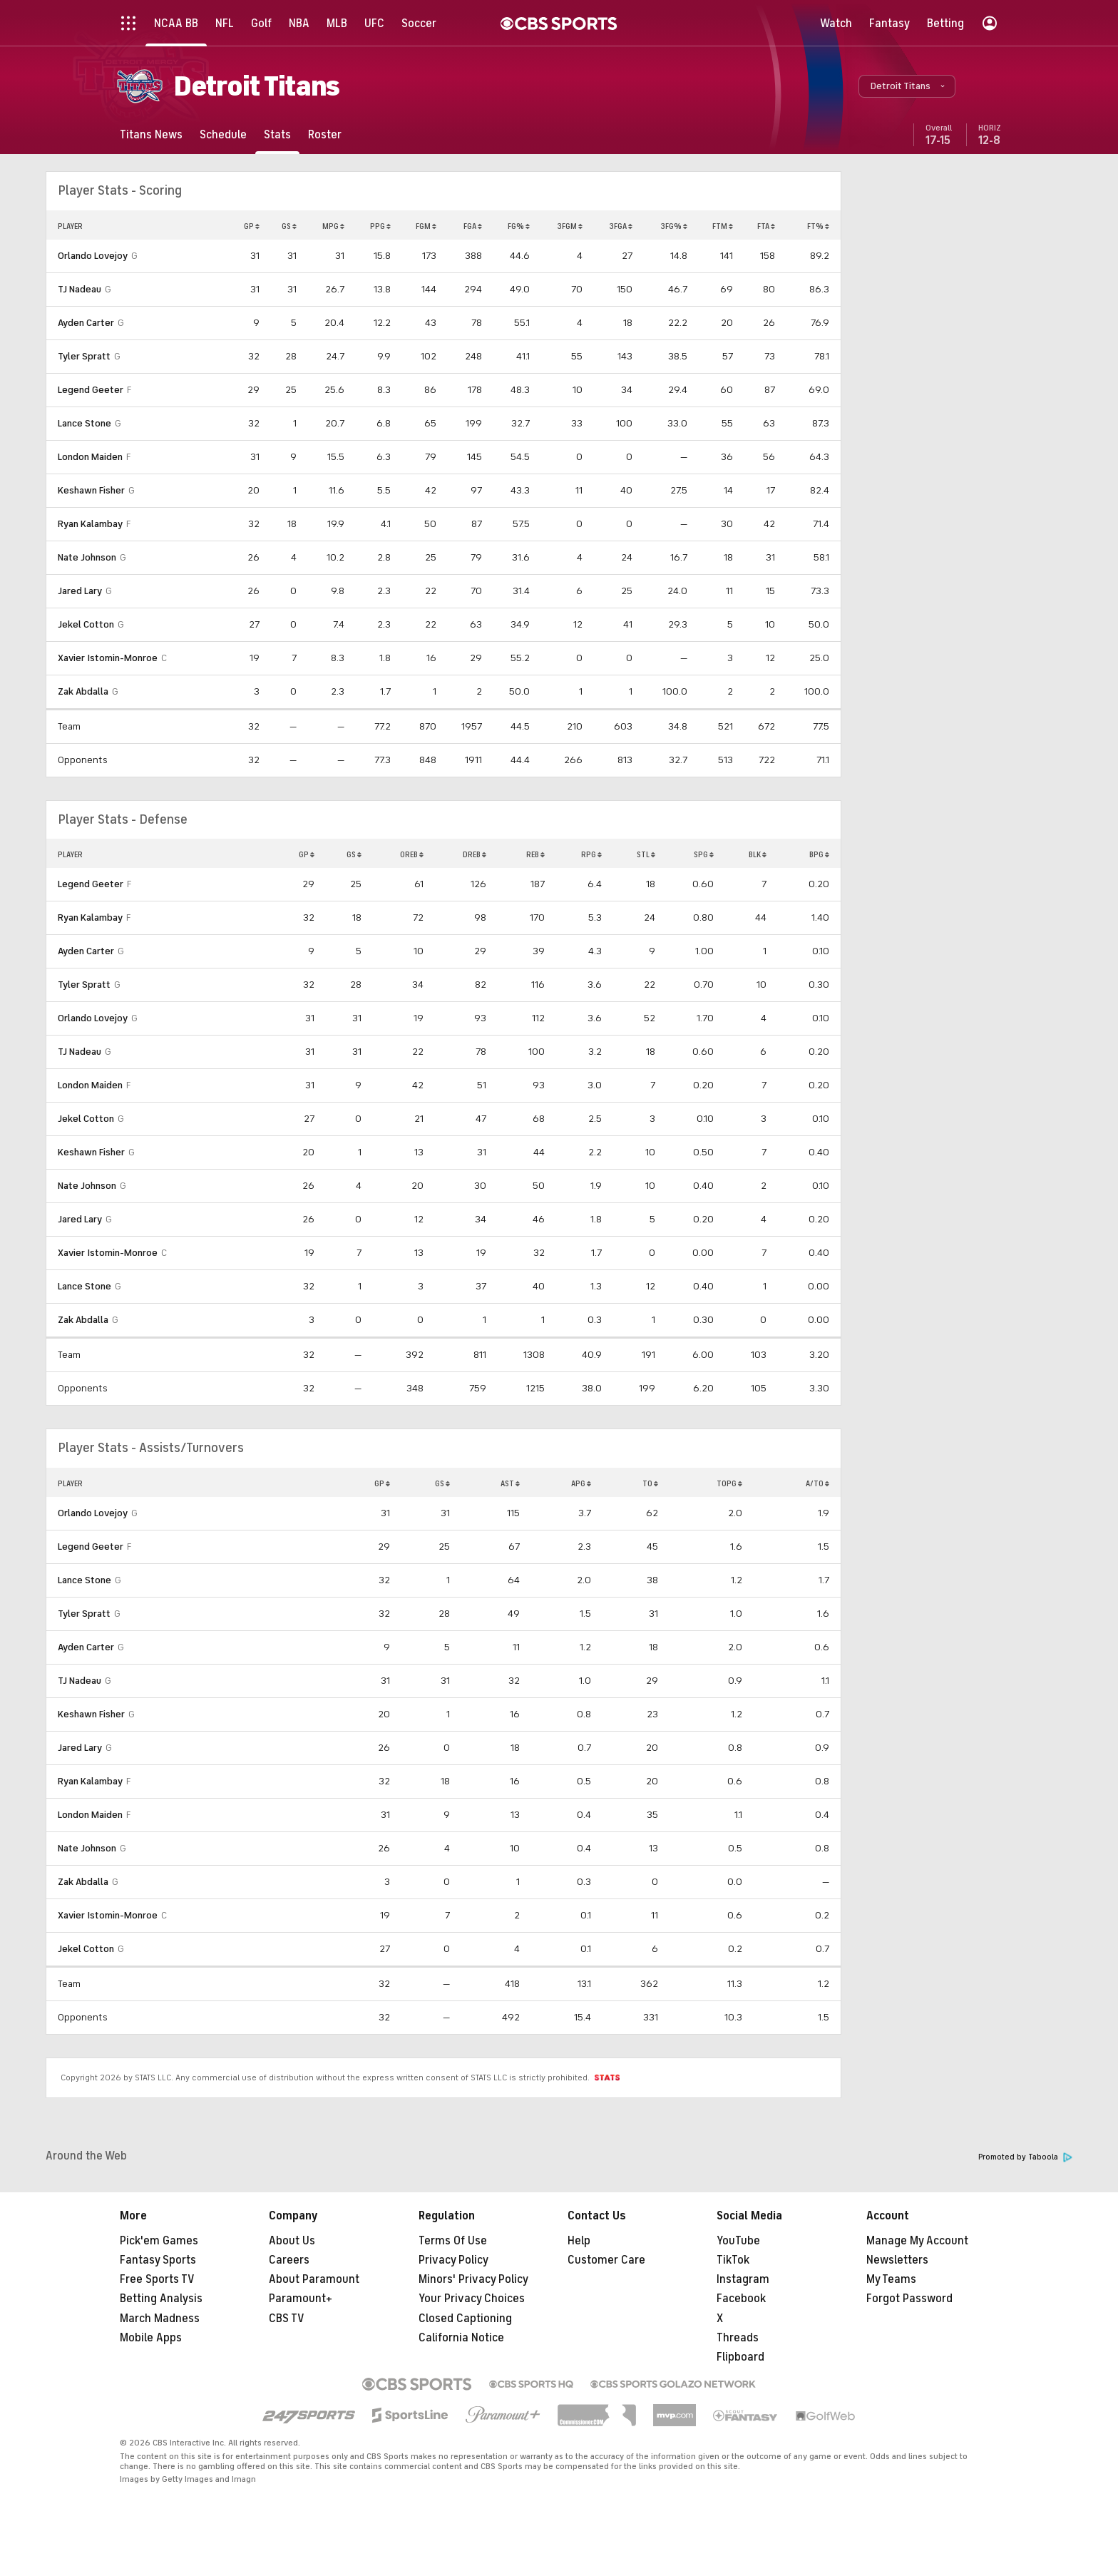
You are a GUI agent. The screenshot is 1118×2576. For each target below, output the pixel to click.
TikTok (733, 2260)
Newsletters (897, 2260)
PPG (380, 226)
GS (289, 226)
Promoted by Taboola (1025, 2157)
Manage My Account (917, 2241)
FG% (519, 226)
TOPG (729, 1483)
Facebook (741, 2298)
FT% (818, 226)
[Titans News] (151, 134)
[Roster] (324, 134)
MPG (333, 226)
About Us (292, 2241)
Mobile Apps (151, 2338)
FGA (472, 226)
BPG (819, 854)
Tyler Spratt (84, 356)
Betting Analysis (161, 2298)
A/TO (817, 1483)
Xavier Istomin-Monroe (108, 658)
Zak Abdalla (83, 691)
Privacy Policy (453, 2260)
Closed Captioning (465, 2318)
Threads (738, 2338)
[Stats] (277, 134)
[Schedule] (223, 134)
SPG (704, 854)
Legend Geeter (90, 390)
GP (252, 226)
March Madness (160, 2318)
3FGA (620, 226)
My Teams (891, 2279)
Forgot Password (909, 2298)
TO (650, 1483)
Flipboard (740, 2357)
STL (646, 854)
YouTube (738, 2241)
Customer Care (606, 2260)
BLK (757, 854)
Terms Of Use (453, 2241)
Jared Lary (80, 591)
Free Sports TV (157, 2279)
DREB (474, 854)
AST (510, 1483)
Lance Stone (84, 423)
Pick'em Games (159, 2241)
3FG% (673, 226)
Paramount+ (300, 2298)
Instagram (743, 2279)
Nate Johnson (87, 557)
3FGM (570, 226)
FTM (722, 226)
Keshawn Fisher (91, 490)
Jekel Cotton (86, 624)
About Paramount (314, 2279)
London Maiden (90, 457)
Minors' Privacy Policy (473, 2279)
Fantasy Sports (158, 2260)
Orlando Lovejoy (93, 256)
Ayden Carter (86, 323)
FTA (766, 226)
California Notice (461, 2338)
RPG (591, 854)
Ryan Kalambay (90, 524)
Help (579, 2241)
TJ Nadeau (79, 289)
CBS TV (286, 2318)
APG (581, 1483)
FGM (426, 226)
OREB (412, 854)
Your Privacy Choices (472, 2298)
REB (535, 854)
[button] (906, 86)
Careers (289, 2260)
